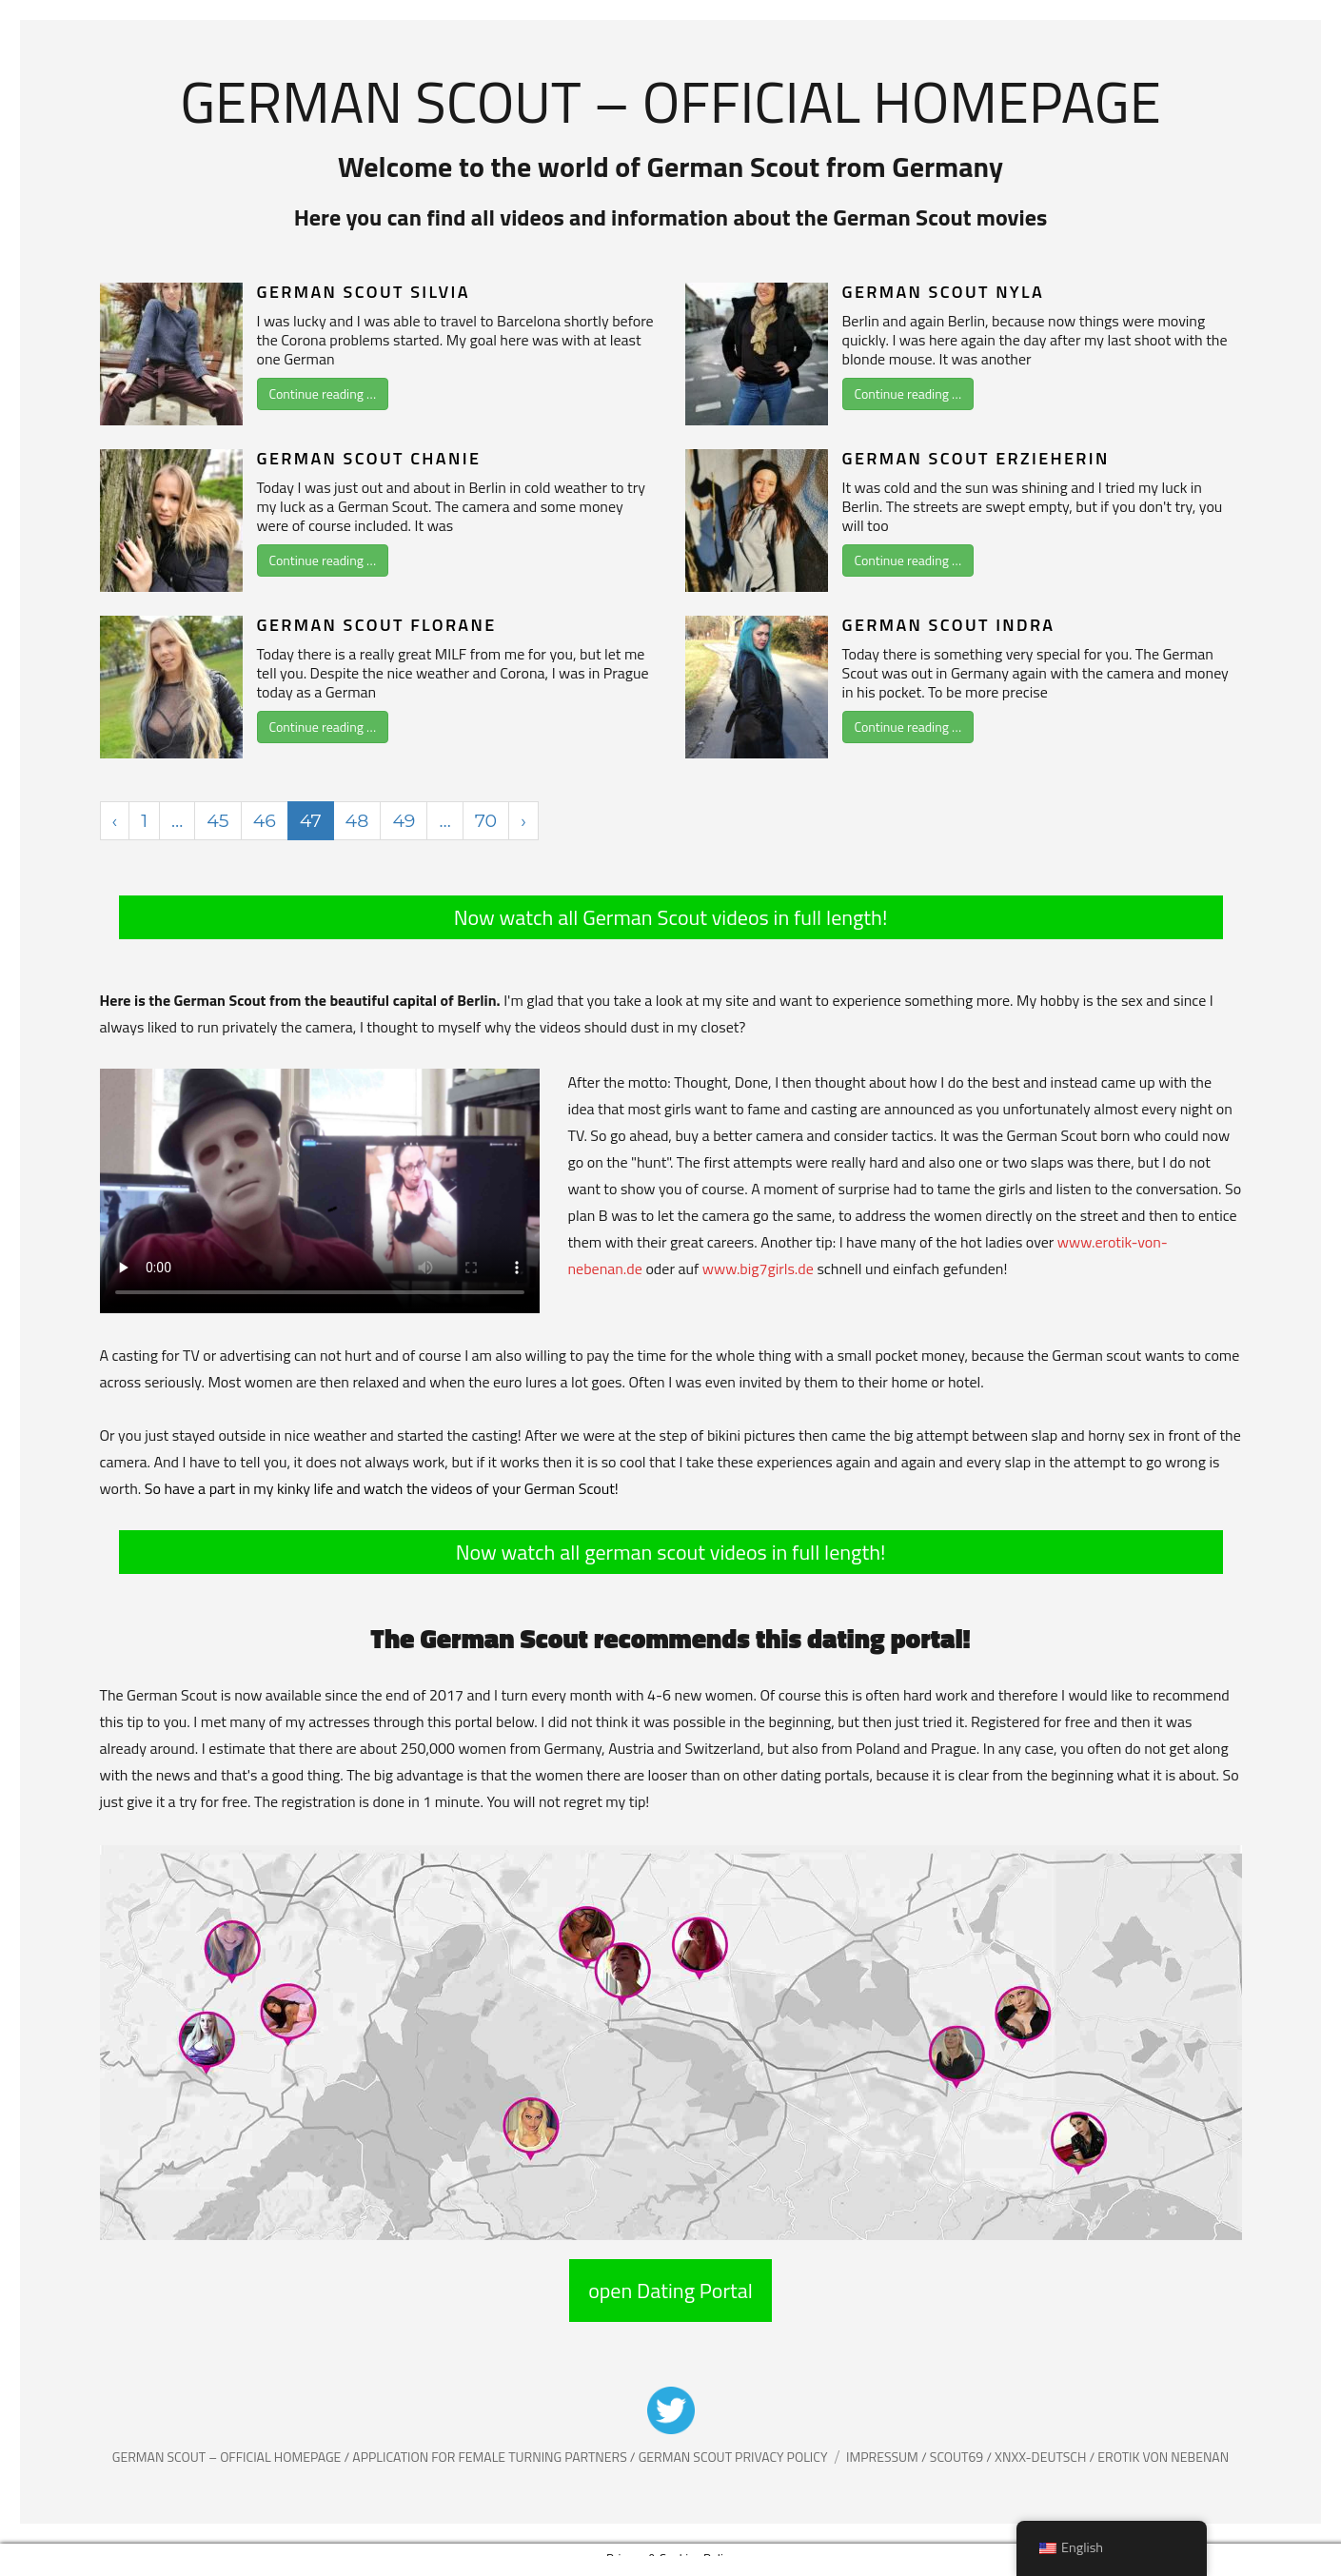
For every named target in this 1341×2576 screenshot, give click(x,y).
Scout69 (958, 2457)
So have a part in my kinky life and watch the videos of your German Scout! (382, 1488)
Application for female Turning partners (491, 2457)
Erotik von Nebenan (1161, 2457)
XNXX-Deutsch (1042, 2457)
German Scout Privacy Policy (733, 2457)
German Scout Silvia (363, 292)
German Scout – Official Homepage (670, 101)
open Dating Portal (670, 2290)
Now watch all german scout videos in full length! (671, 1552)
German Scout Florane (377, 625)
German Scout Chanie (369, 458)
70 (486, 821)
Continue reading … (323, 393)
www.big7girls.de (758, 1268)
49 (403, 821)
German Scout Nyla (943, 292)
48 (357, 821)
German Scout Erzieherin (976, 458)
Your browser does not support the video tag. (320, 1191)
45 (217, 821)
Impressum (883, 2457)
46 (264, 821)
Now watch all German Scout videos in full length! (671, 917)
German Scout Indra (948, 625)
